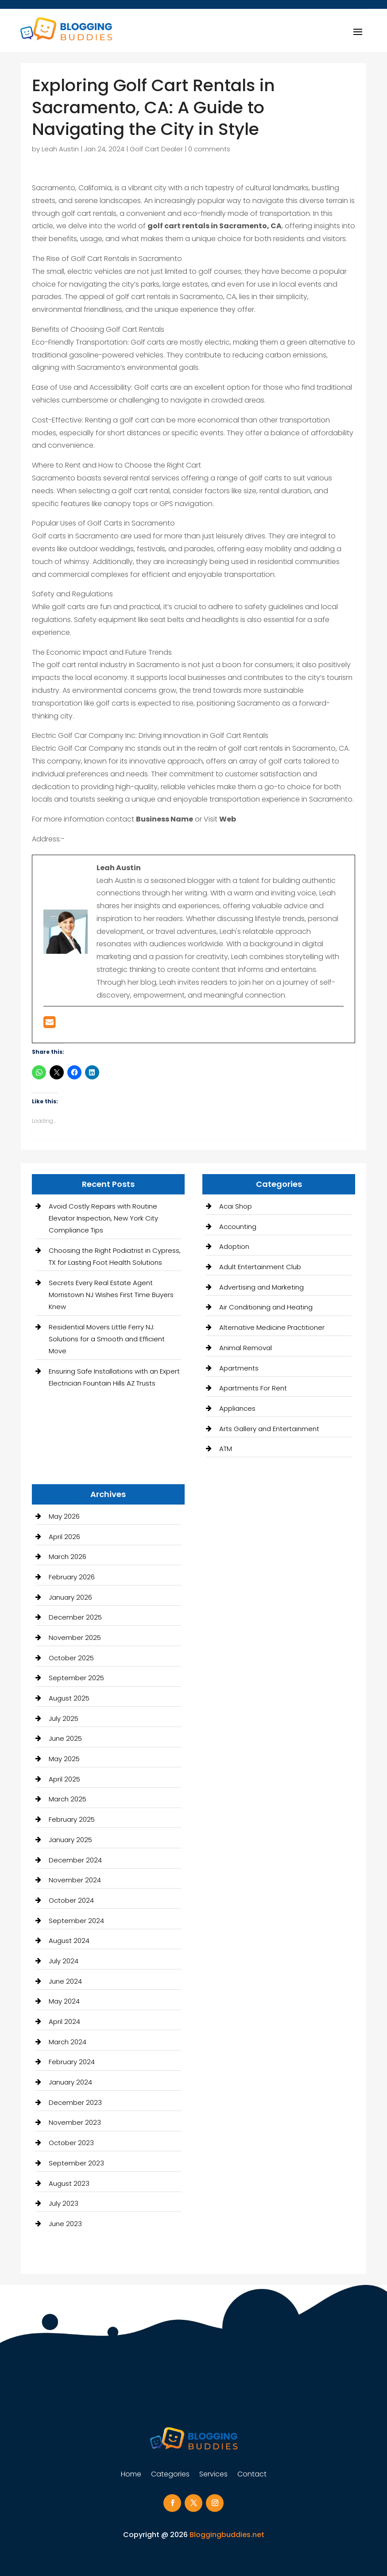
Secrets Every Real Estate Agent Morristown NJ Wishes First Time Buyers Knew (111, 1294)
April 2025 (64, 1779)
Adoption (234, 1246)
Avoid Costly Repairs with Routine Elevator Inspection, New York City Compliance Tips (103, 1218)
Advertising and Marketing (261, 1287)
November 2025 (75, 1637)
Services (213, 2475)
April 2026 (64, 1536)
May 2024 (64, 2001)
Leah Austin (60, 149)
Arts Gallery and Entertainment (269, 1428)
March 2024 (67, 2041)
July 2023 (63, 2203)
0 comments (209, 149)
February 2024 (72, 2061)
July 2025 (63, 1718)
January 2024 (70, 2082)
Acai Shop (235, 1206)
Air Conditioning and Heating (266, 1307)
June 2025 (65, 1738)
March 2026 (67, 1556)
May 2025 (64, 1758)
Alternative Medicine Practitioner (272, 1327)
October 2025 (71, 1657)
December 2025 (75, 1617)
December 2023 (75, 2102)
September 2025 (76, 1677)
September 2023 (76, 2163)
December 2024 (75, 1860)
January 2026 (70, 1597)
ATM (225, 1448)
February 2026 (72, 1577)
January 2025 (70, 1839)
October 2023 (71, 2142)
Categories (170, 2475)
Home (131, 2475)
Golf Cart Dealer (156, 149)
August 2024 (69, 1940)
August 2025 (69, 1698)
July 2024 (63, 1961)
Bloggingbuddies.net (227, 2535)
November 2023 (75, 2122)
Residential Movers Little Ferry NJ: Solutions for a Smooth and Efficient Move (107, 1338)
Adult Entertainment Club (260, 1266)
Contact (252, 2475)
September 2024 (76, 1920)
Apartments (239, 1368)
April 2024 (64, 2021)
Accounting (237, 1226)
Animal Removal (245, 1347)
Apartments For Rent (253, 1388)
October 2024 (71, 1900)
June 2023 (65, 2223)
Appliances (237, 1408)
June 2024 (65, 1981)
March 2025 (67, 1799)
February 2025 (72, 1819)
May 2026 (64, 1516)
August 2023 (69, 2183)
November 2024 (75, 1880)
